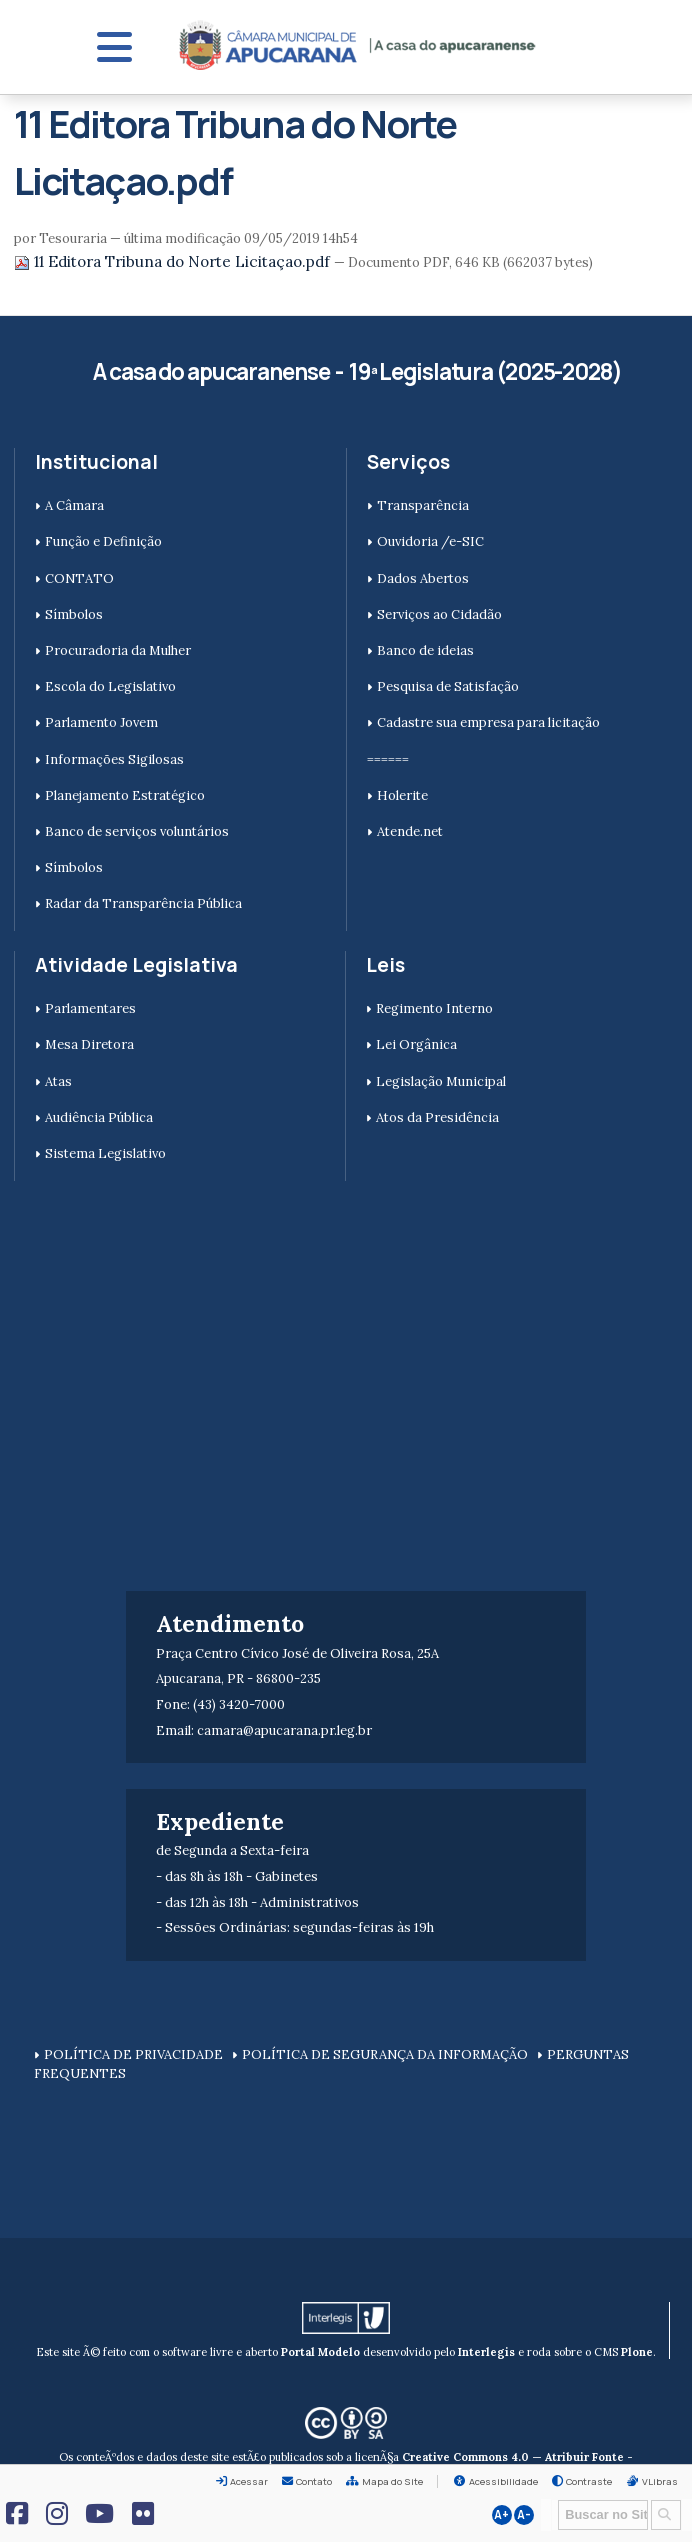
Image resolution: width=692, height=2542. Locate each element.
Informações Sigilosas (114, 759)
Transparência (423, 505)
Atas (58, 1081)
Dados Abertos (423, 578)
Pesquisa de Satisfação (448, 686)
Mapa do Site (392, 2481)
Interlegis (486, 2352)
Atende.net (410, 831)
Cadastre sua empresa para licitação (488, 722)
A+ (501, 2515)
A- (524, 2515)
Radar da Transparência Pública (143, 903)
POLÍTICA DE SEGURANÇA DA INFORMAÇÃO (385, 2054)
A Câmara (74, 505)
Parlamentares (90, 1008)
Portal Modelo (320, 2352)
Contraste (589, 2481)
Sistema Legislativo (105, 1153)
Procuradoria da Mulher (118, 650)
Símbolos (74, 614)
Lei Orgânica (416, 1044)
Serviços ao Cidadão (439, 614)
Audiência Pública (99, 1117)
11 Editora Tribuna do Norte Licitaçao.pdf (174, 261)
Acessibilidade (503, 2481)
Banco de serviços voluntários (137, 831)
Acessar (249, 2481)
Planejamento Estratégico (125, 795)
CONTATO (79, 578)
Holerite (402, 795)
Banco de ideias (425, 650)
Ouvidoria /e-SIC (430, 541)
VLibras (660, 2481)
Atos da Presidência (437, 1117)
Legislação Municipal (441, 1081)
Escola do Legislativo (110, 686)
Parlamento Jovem (101, 722)
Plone (637, 2352)
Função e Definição (103, 541)
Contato (314, 2481)
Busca (551, 2498)
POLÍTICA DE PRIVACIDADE (133, 2054)
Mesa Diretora (89, 1044)
